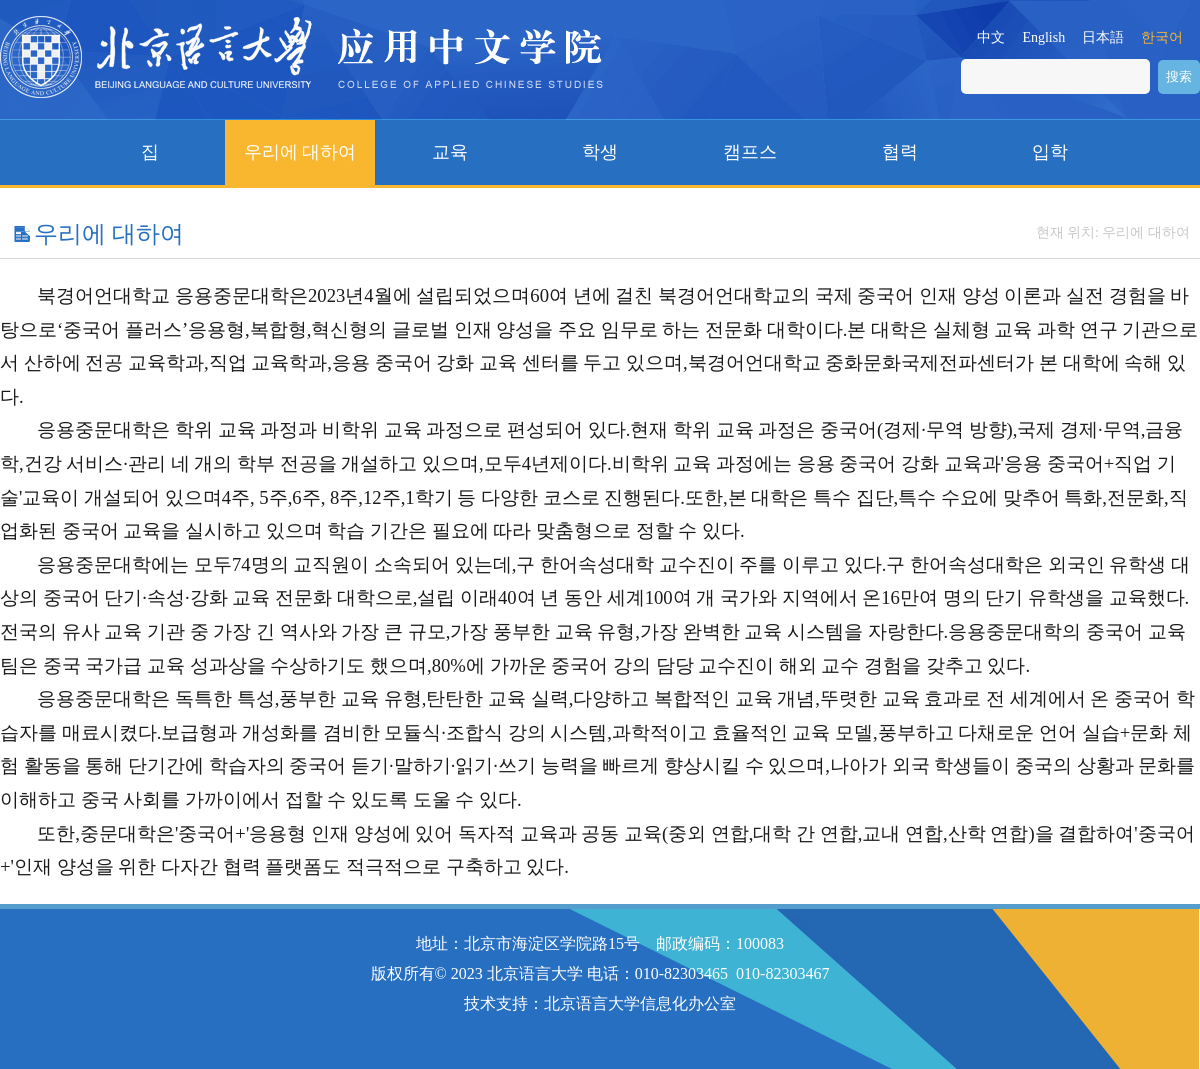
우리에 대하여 (300, 152)
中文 (991, 37)
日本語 (1103, 37)
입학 (1050, 152)
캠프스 (750, 152)
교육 (450, 152)
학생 (600, 152)
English (1043, 37)
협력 (900, 152)
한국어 (1162, 37)
